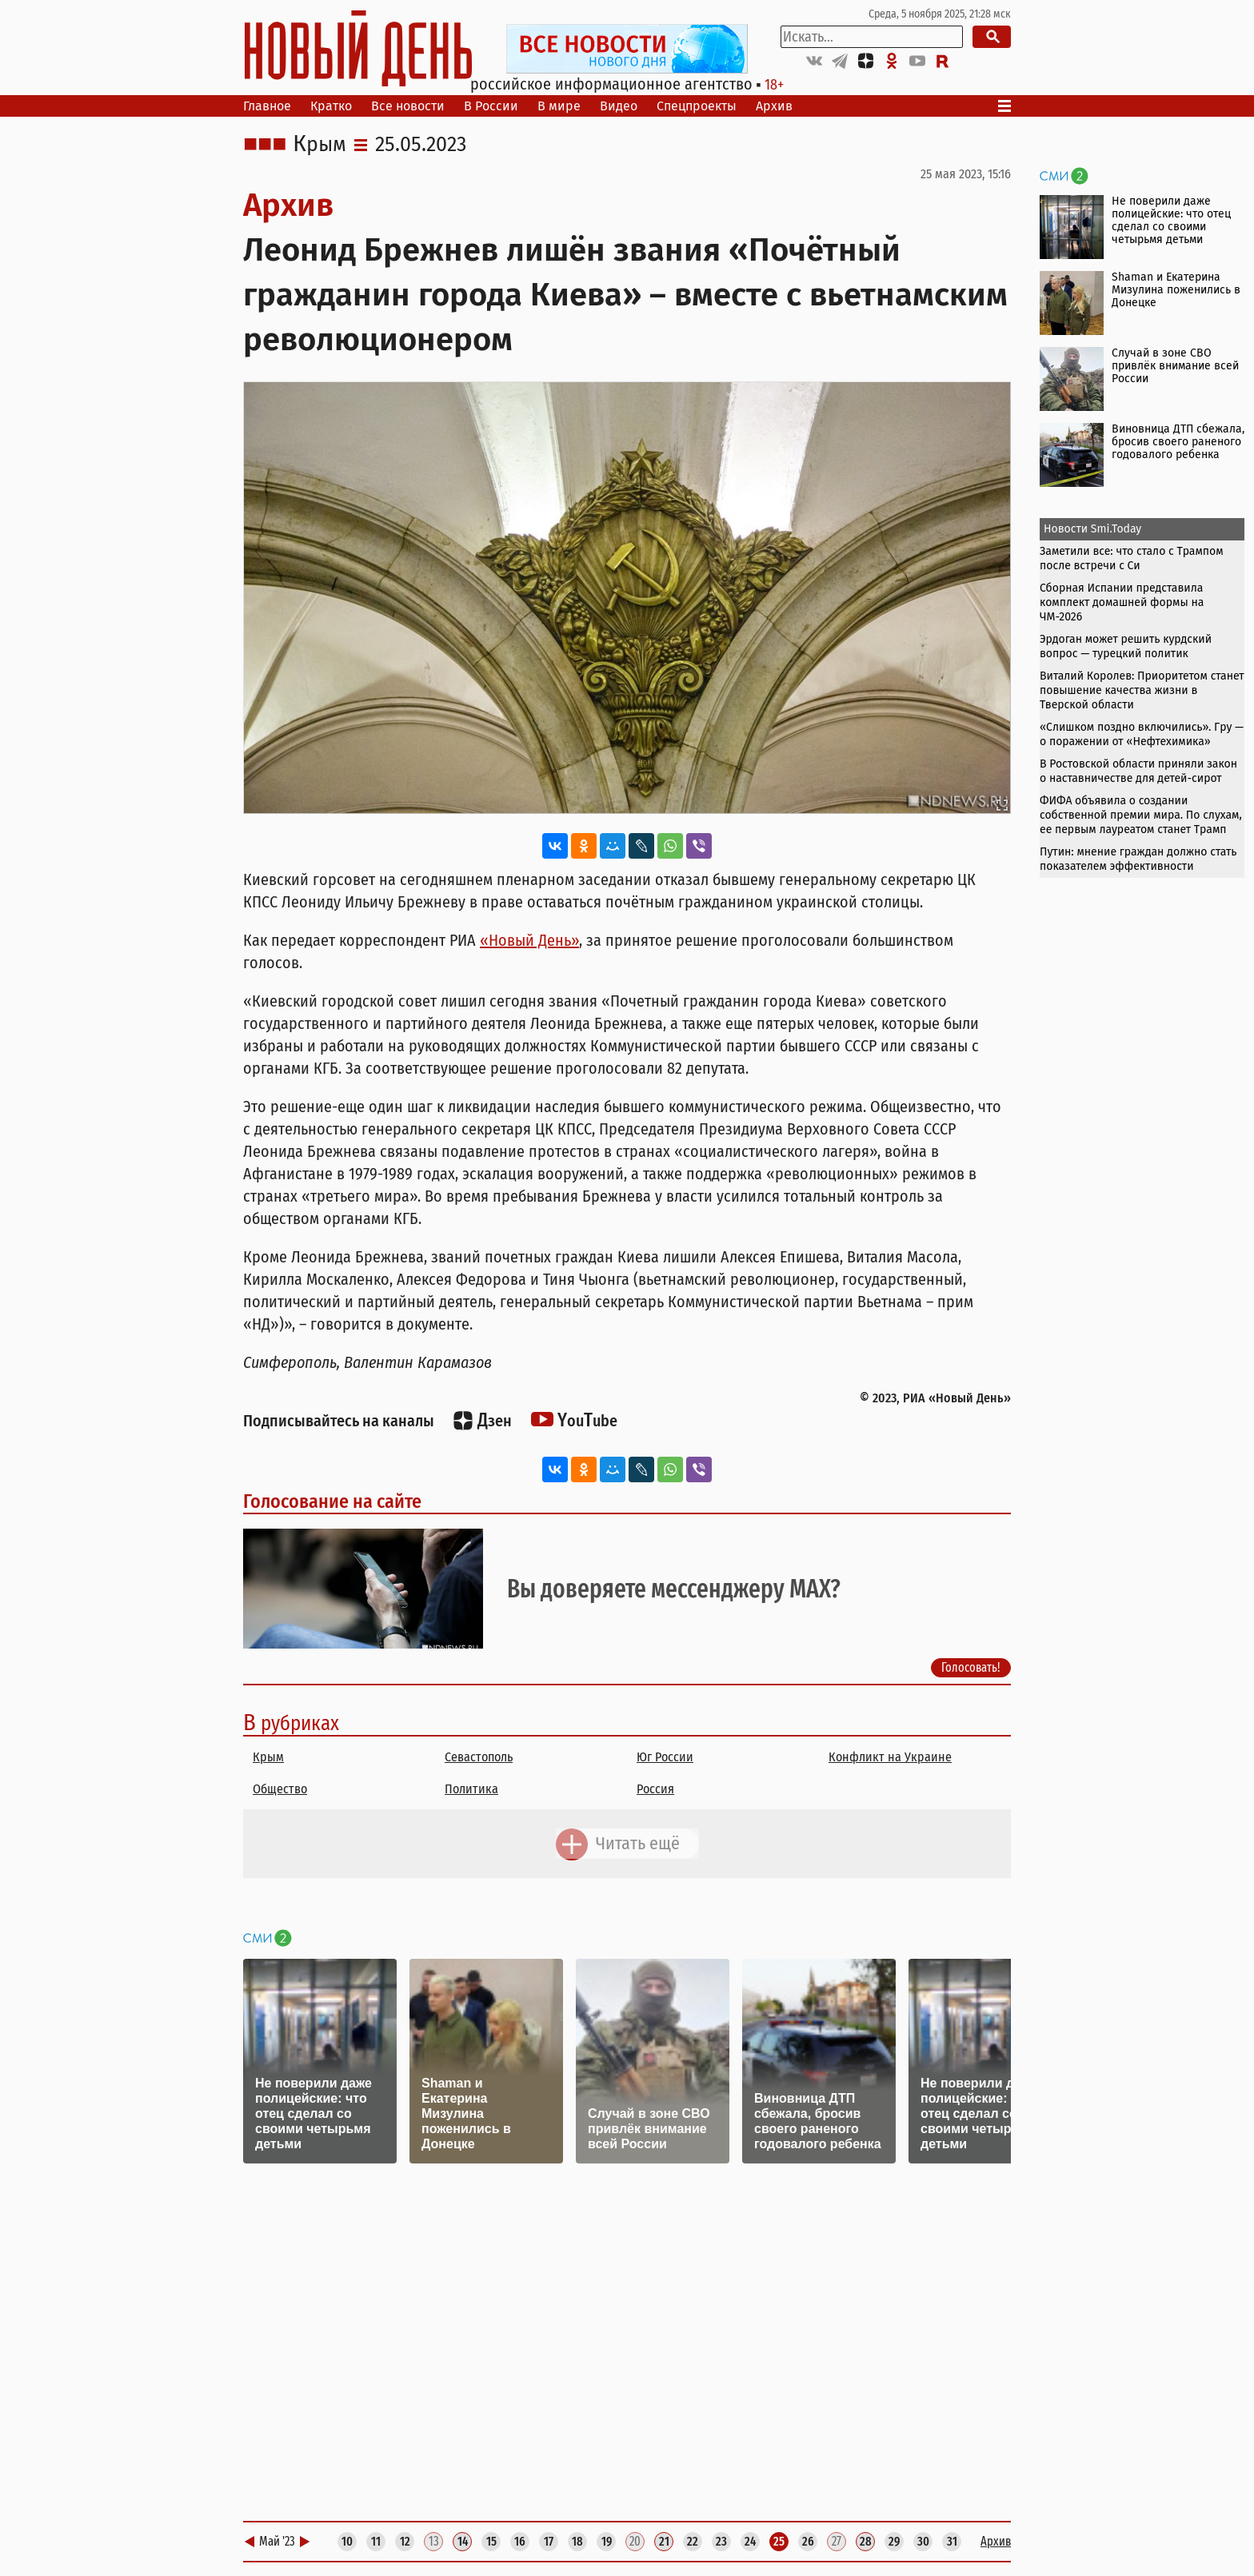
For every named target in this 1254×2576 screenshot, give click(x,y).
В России (491, 106)
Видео (618, 106)
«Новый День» (529, 940)
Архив (774, 106)
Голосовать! (970, 1667)
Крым (319, 145)
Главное (267, 106)
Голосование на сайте (332, 1501)
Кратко (331, 106)
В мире (559, 106)
